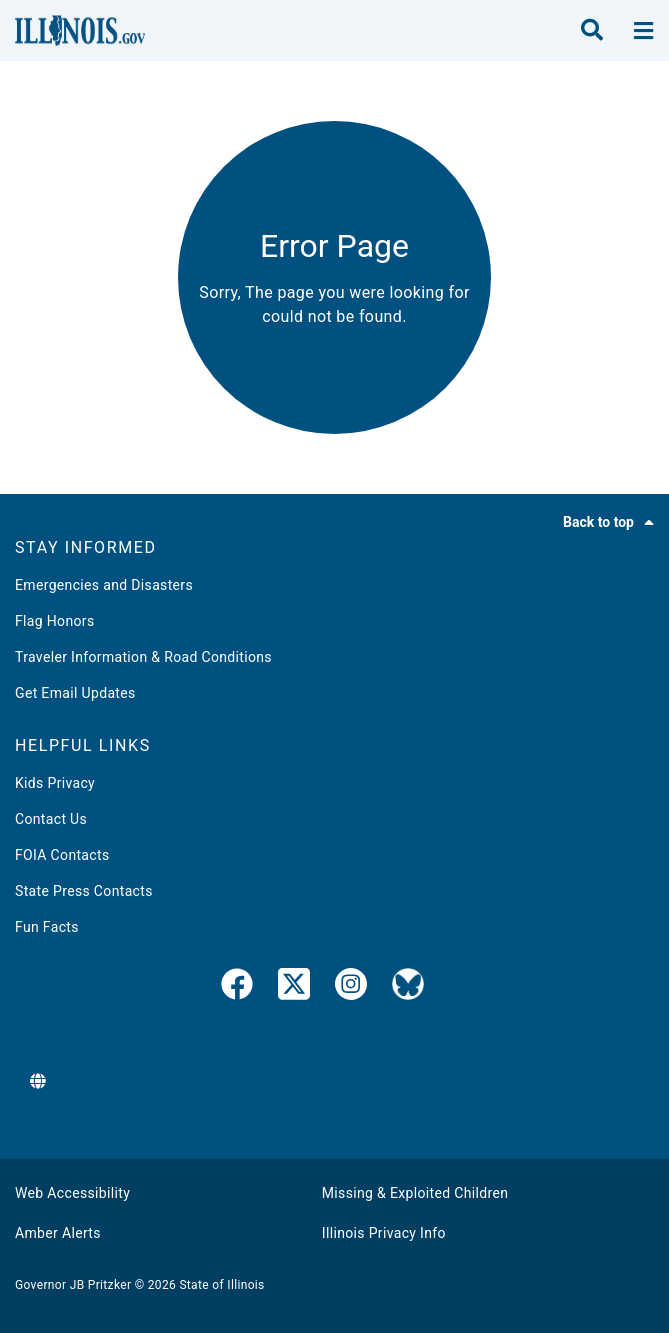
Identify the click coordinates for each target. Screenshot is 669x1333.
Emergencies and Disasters (104, 585)
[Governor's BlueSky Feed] (408, 988)
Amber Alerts (58, 1233)
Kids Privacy (55, 783)
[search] (592, 31)
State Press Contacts (84, 891)
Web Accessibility (72, 1193)
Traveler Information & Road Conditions (143, 657)
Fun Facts (47, 927)
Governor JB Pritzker (73, 1285)
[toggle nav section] (643, 31)
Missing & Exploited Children (415, 1193)
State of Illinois (221, 1285)
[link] (237, 988)
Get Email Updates (75, 693)
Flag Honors (55, 621)
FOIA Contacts (62, 855)
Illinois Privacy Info (384, 1233)
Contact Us (51, 819)
